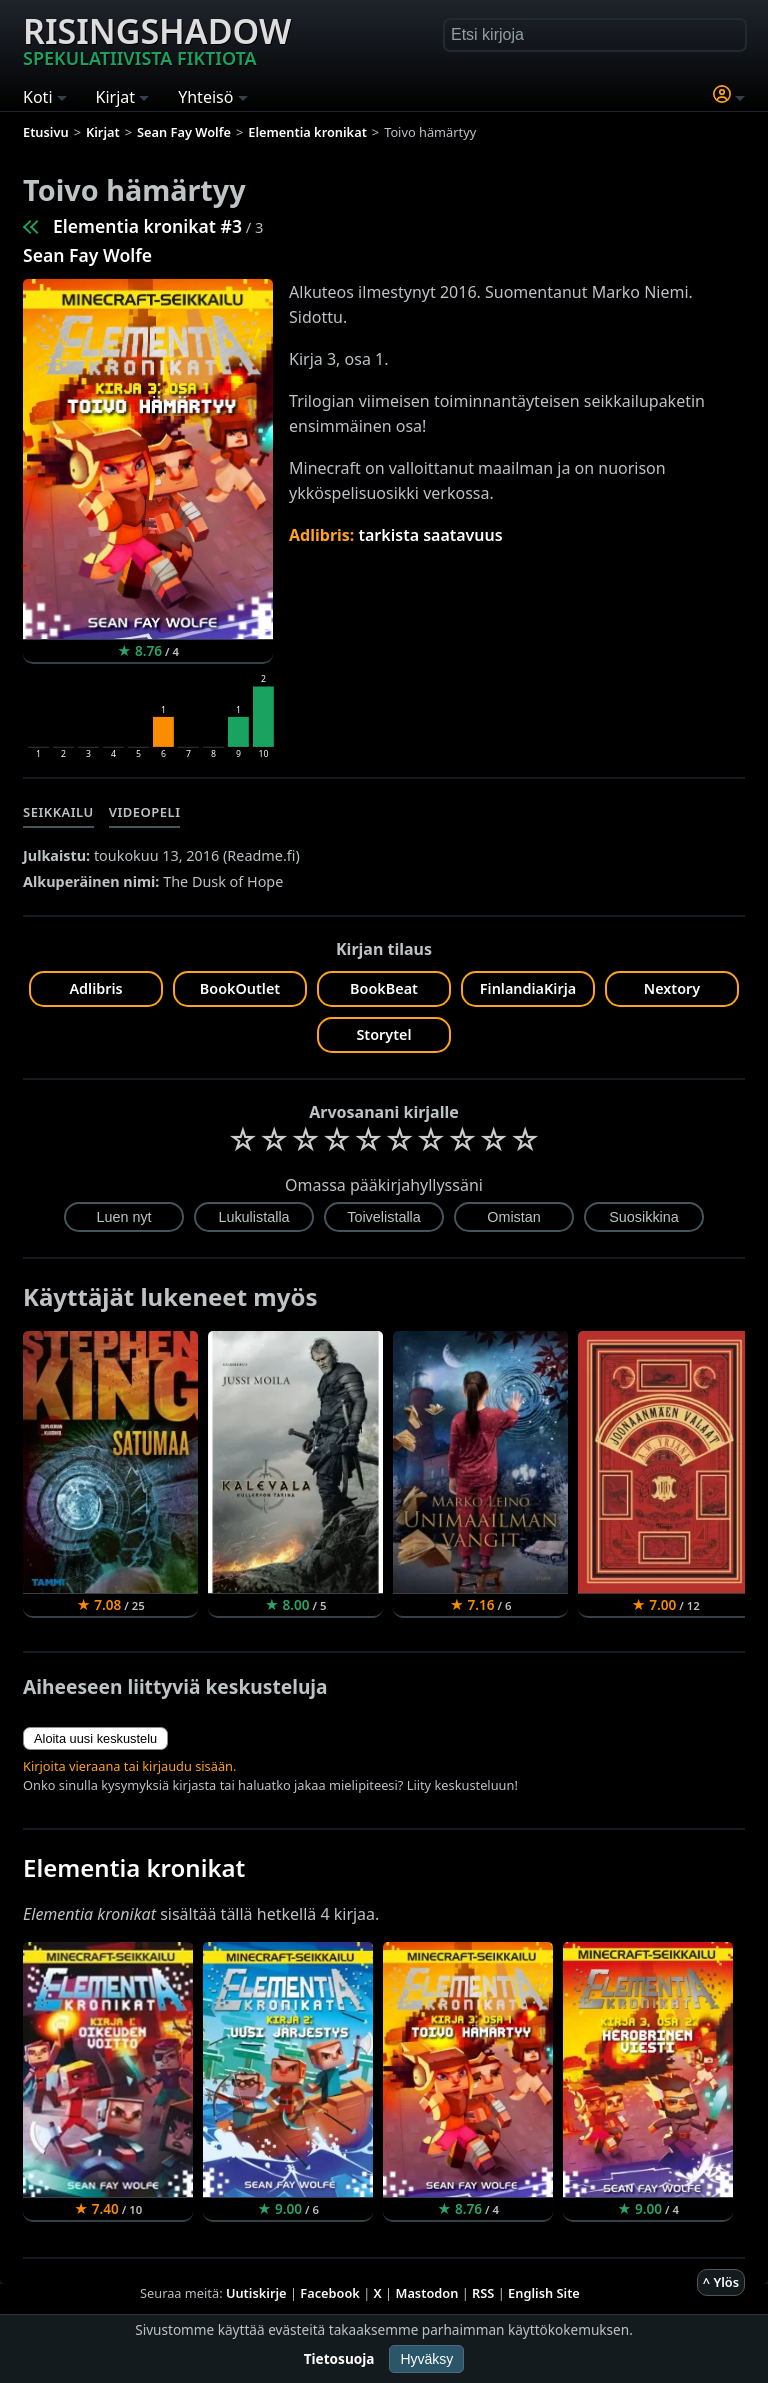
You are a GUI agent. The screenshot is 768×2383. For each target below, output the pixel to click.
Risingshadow (157, 39)
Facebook (330, 2293)
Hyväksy (426, 2359)
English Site (544, 2293)
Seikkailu (58, 812)
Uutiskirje (256, 2293)
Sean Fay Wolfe (87, 255)
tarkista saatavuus (431, 535)
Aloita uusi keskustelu (95, 1738)
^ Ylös (721, 2282)
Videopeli (145, 812)
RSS (483, 2293)
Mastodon (427, 2293)
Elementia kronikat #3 (147, 226)
